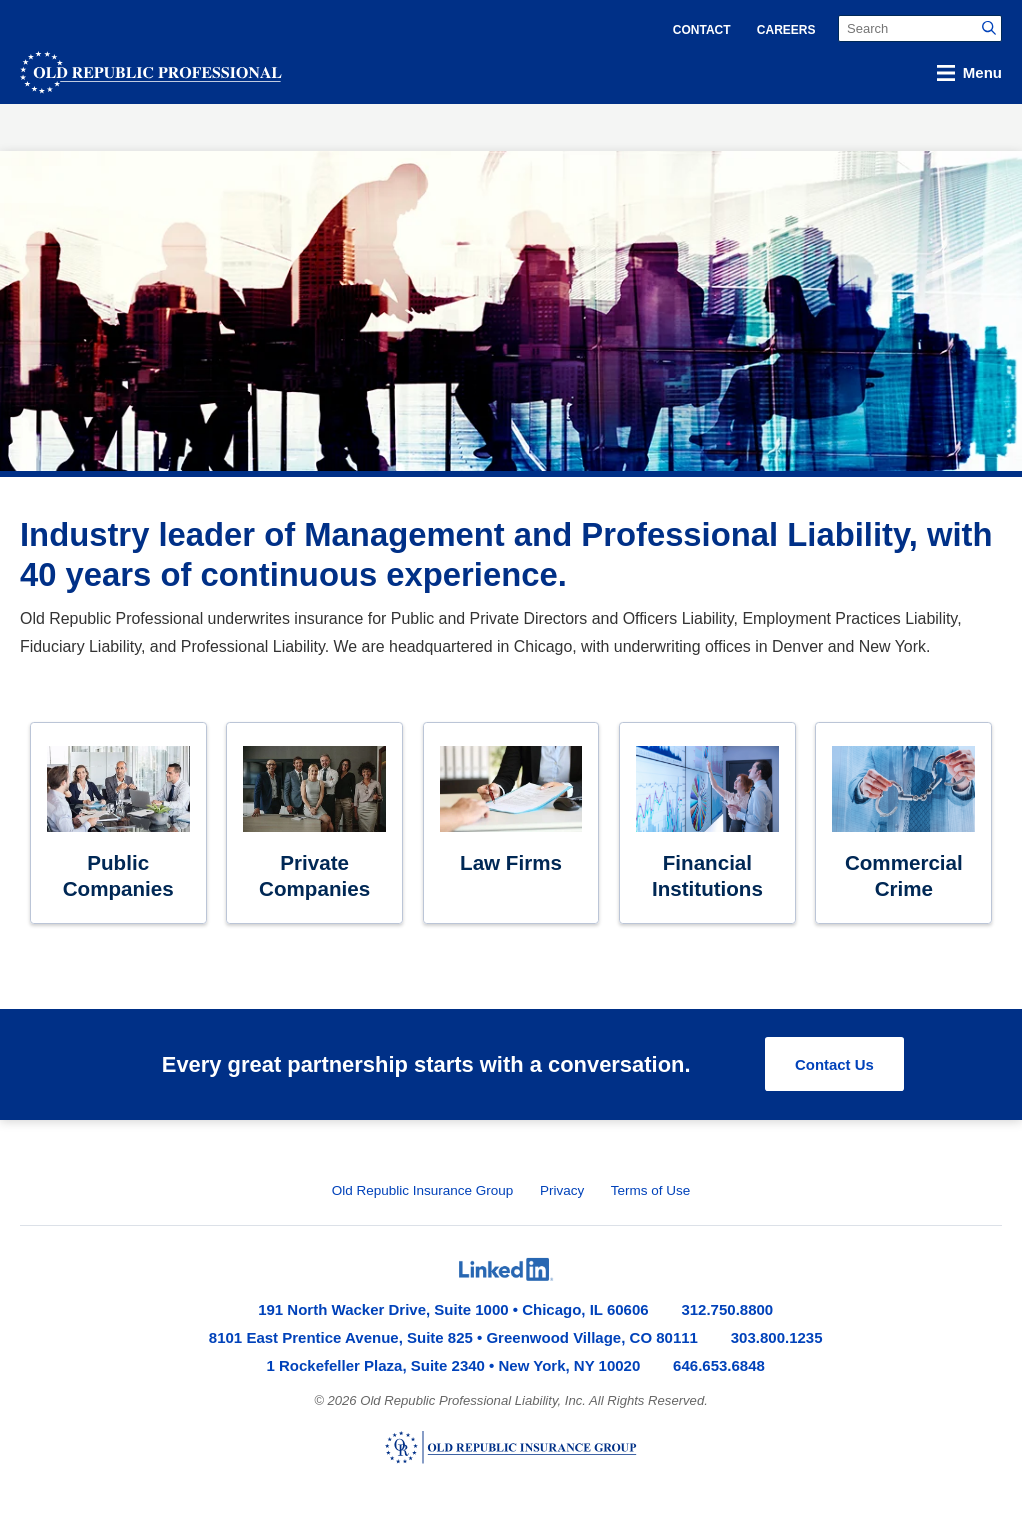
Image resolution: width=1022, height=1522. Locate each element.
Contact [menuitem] (702, 30)
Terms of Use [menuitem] (651, 1190)
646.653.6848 (719, 1365)
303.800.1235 (777, 1337)
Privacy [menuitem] (562, 1190)
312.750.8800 (727, 1309)
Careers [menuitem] (786, 30)
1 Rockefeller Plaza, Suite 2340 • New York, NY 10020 (454, 1365)
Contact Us (834, 1064)
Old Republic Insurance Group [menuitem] (423, 1190)
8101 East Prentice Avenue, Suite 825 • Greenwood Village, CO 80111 (453, 1337)
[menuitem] (506, 1270)
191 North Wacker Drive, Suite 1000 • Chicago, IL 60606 (453, 1309)
